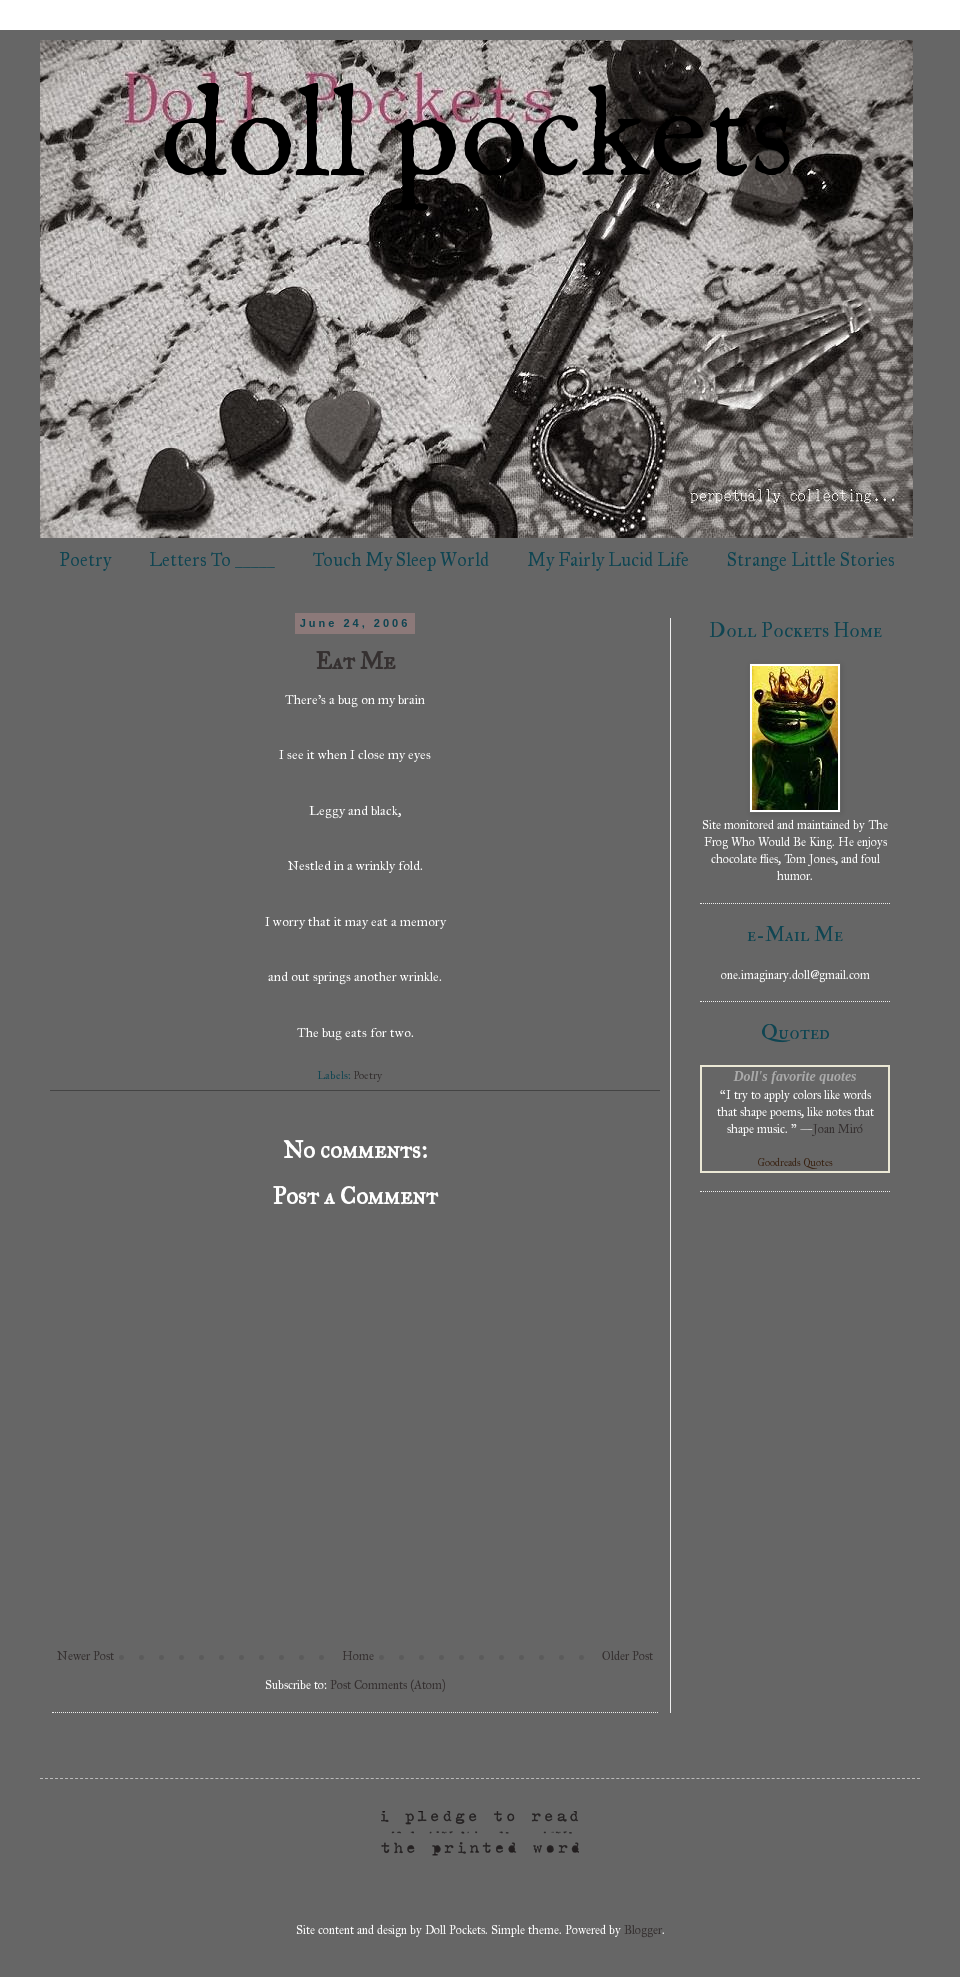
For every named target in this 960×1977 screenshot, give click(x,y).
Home (358, 1656)
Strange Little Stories (811, 560)
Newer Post (85, 1656)
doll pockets (477, 141)
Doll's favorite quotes (794, 1076)
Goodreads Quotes (795, 1163)
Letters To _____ (212, 560)
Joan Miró (838, 1129)
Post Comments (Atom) (387, 1685)
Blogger (643, 1930)
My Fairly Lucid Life (608, 560)
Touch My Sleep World (401, 560)
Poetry (85, 560)
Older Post (627, 1656)
